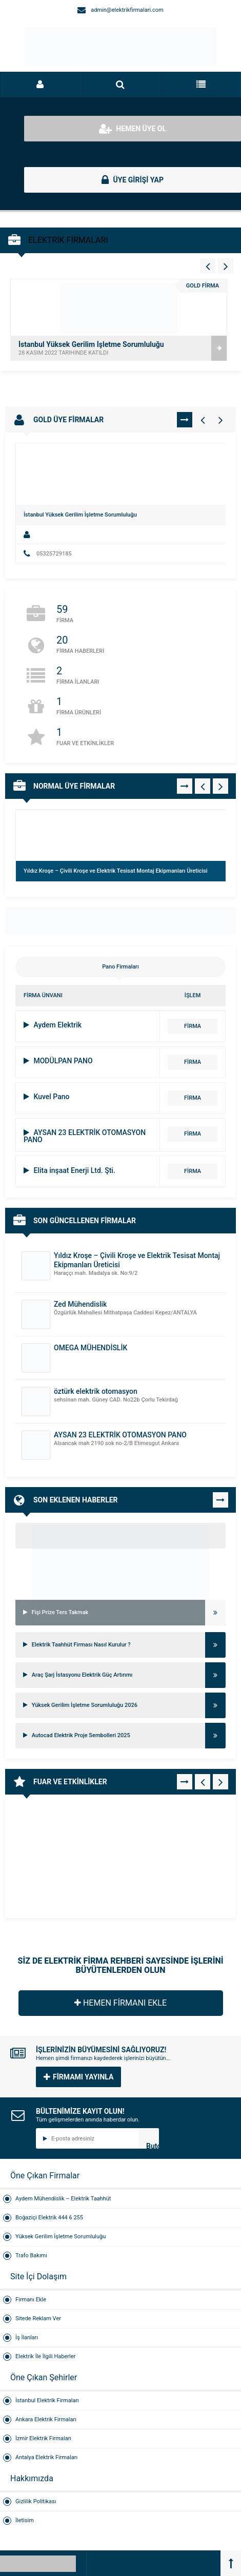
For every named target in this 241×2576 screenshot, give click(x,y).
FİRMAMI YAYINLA (78, 2077)
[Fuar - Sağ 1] (220, 1781)
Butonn (152, 2145)
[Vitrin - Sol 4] (207, 266)
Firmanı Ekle (30, 2299)
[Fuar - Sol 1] (202, 1781)
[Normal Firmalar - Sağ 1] (220, 786)
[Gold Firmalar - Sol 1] (202, 419)
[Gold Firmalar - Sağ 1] (220, 419)
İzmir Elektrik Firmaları (43, 2438)
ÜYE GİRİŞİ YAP (133, 180)
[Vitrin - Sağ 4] (225, 266)
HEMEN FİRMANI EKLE (120, 2003)
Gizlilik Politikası (35, 2501)
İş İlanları (26, 2337)
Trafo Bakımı (31, 2255)
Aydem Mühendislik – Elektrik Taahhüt (63, 2198)
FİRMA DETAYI (192, 1028)
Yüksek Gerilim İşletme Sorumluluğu (60, 2236)
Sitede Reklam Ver (38, 2318)
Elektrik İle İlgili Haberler (45, 2356)
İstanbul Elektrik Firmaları (47, 2400)
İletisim (24, 2520)
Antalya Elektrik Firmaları (46, 2457)
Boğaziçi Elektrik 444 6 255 (49, 2217)
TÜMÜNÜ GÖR (184, 419)
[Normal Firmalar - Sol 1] (202, 786)
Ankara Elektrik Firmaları (45, 2419)
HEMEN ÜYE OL (132, 128)
